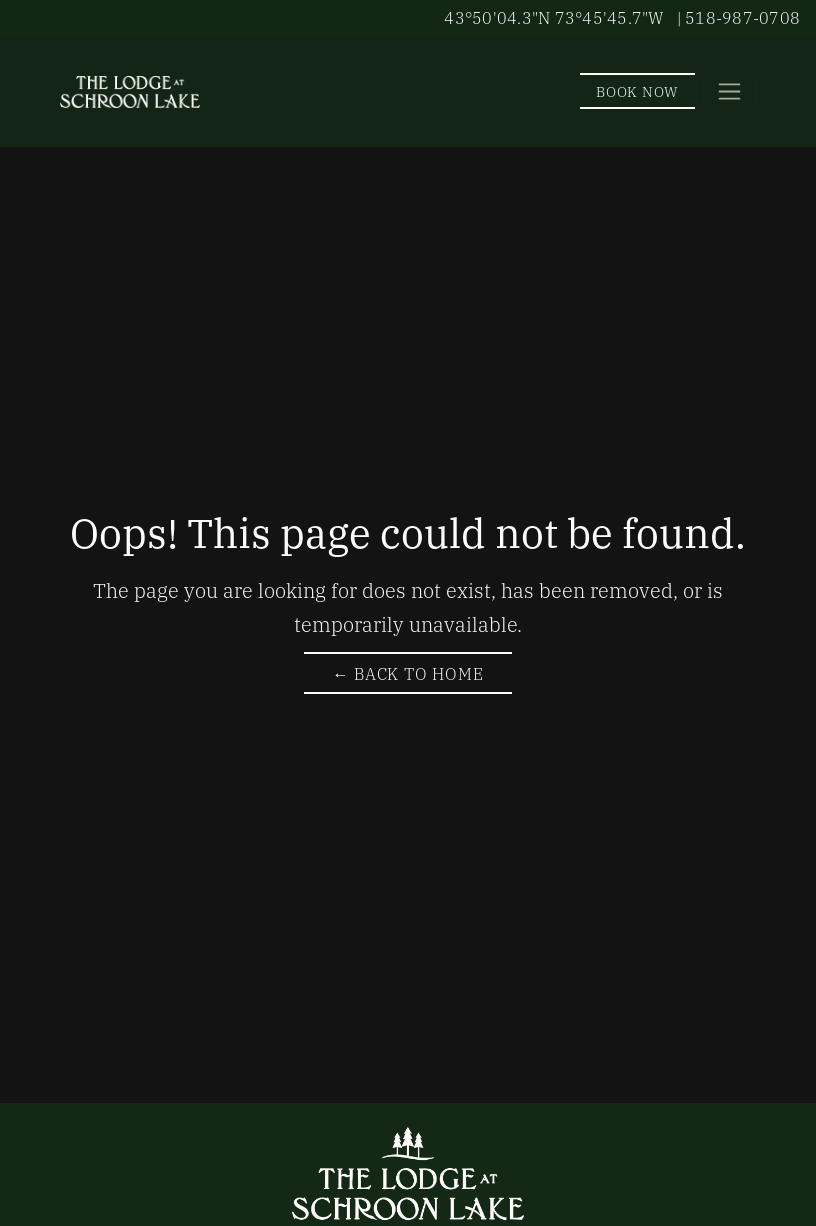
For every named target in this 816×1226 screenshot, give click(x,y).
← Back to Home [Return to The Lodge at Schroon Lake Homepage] (407, 673)
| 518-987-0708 (739, 17)
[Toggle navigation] (729, 91)
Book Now (637, 90)
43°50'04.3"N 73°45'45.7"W (554, 17)
